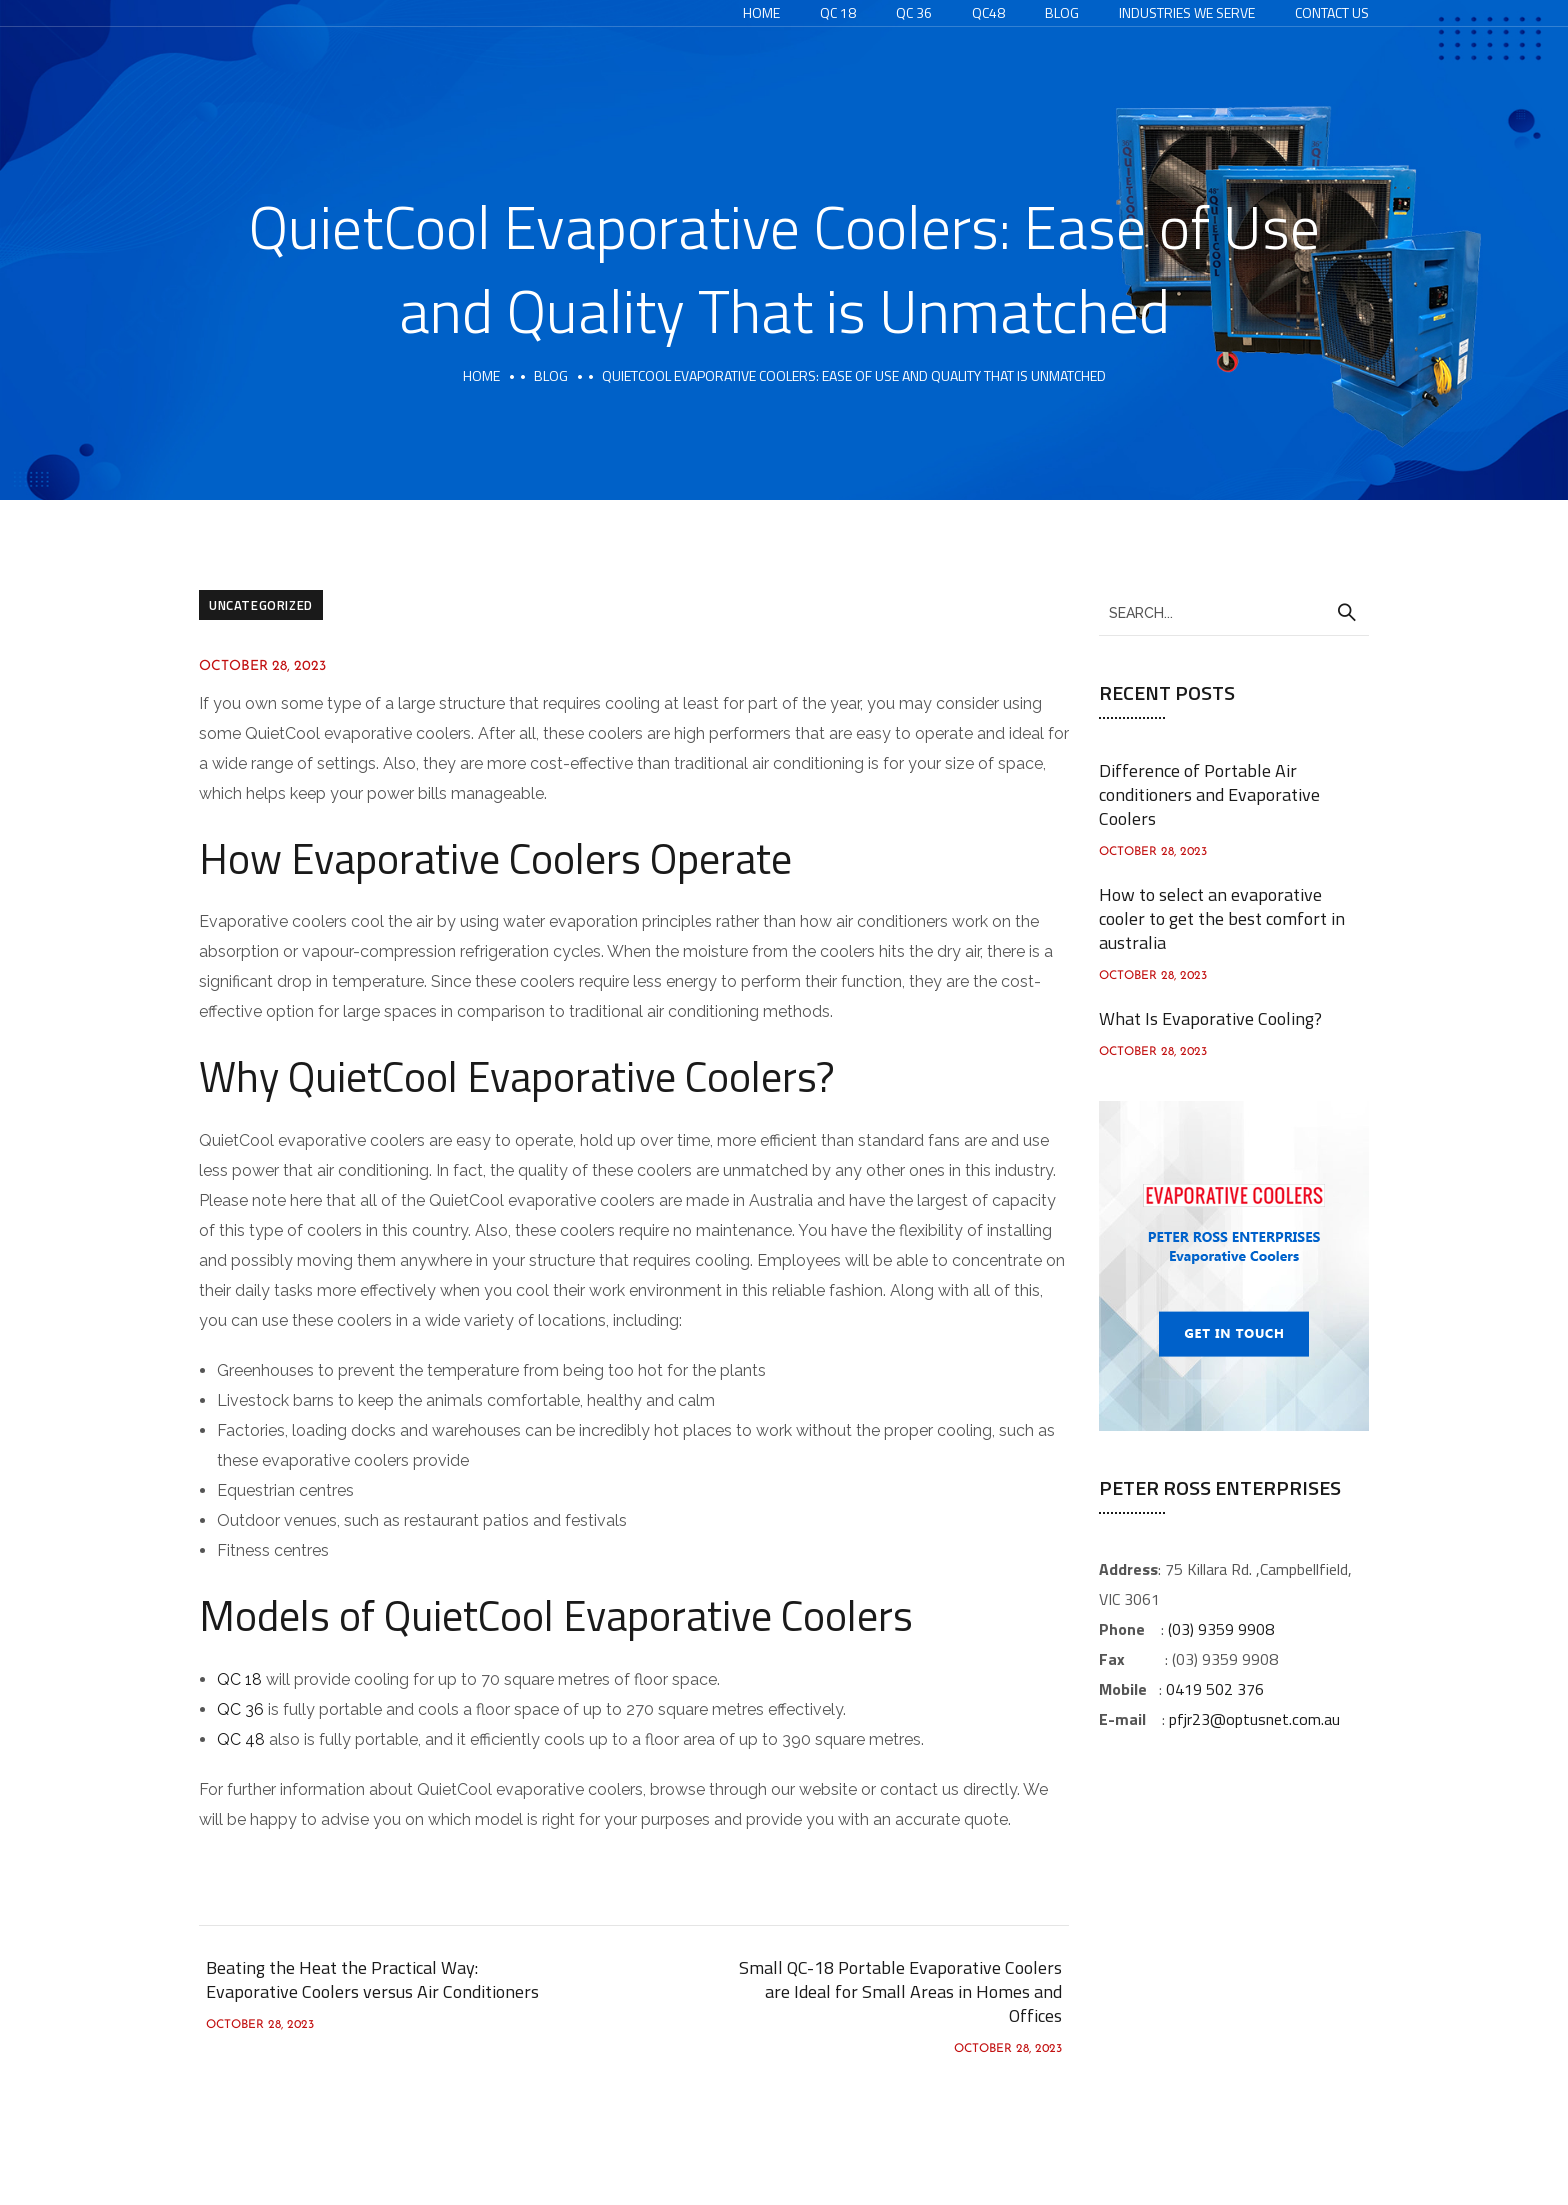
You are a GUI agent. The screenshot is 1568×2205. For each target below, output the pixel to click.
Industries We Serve (1187, 12)
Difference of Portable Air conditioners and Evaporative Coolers (1209, 794)
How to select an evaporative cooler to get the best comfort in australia (1222, 918)
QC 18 (838, 12)
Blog (1062, 12)
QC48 (988, 12)
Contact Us (1332, 12)
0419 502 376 (1215, 1689)
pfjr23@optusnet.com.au (1254, 1719)
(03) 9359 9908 (1221, 1629)
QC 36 (914, 12)
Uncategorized (261, 605)
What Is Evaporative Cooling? (1210, 1018)
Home (761, 12)
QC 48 (241, 1739)
